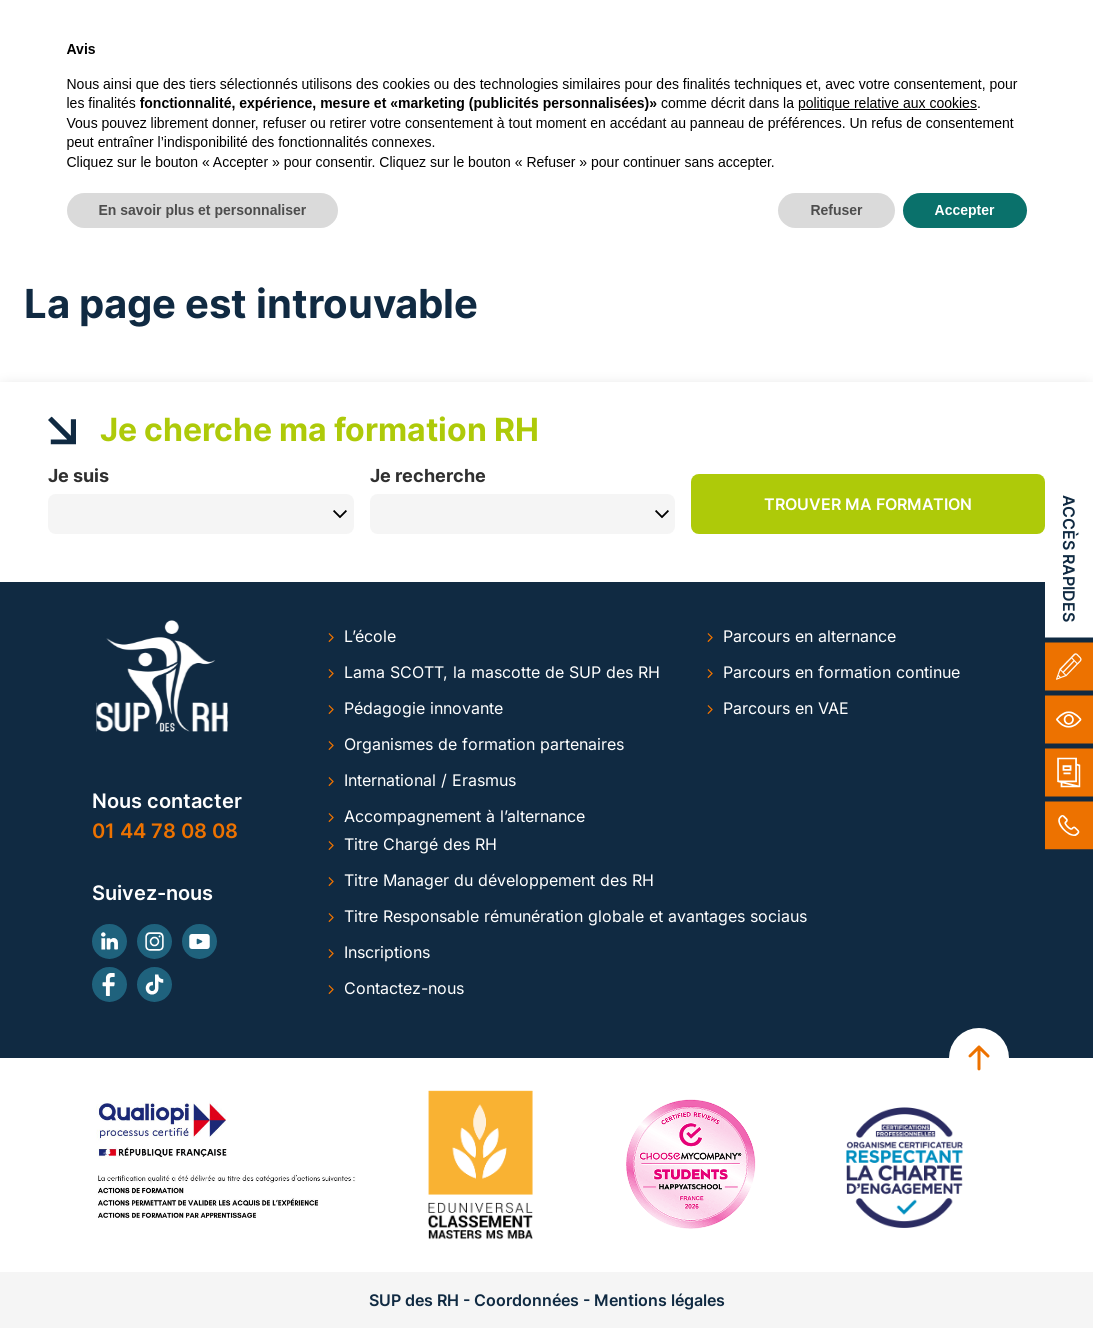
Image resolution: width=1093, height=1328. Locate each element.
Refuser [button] (836, 1273)
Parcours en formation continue (841, 672)
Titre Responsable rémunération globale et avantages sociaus (575, 916)
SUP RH (238, 87)
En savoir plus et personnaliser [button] (203, 1273)
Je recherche (428, 475)
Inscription (837, 17)
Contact (727, 17)
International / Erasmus (430, 780)
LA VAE (708, 87)
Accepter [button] (965, 1273)
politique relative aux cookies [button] (887, 1167)
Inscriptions (387, 952)
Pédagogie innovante (423, 708)
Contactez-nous (404, 988)
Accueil (49, 253)
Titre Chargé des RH (420, 844)
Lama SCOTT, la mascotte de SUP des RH (502, 672)
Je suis (78, 475)
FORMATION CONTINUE (552, 87)
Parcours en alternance (809, 636)
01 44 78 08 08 (165, 831)
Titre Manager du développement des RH (499, 880)
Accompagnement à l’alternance (464, 816)
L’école (370, 636)
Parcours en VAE (786, 708)
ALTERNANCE (372, 87)
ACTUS (1015, 87)
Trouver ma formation (868, 504)
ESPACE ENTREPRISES (861, 87)
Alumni (630, 17)
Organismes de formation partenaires (484, 744)
